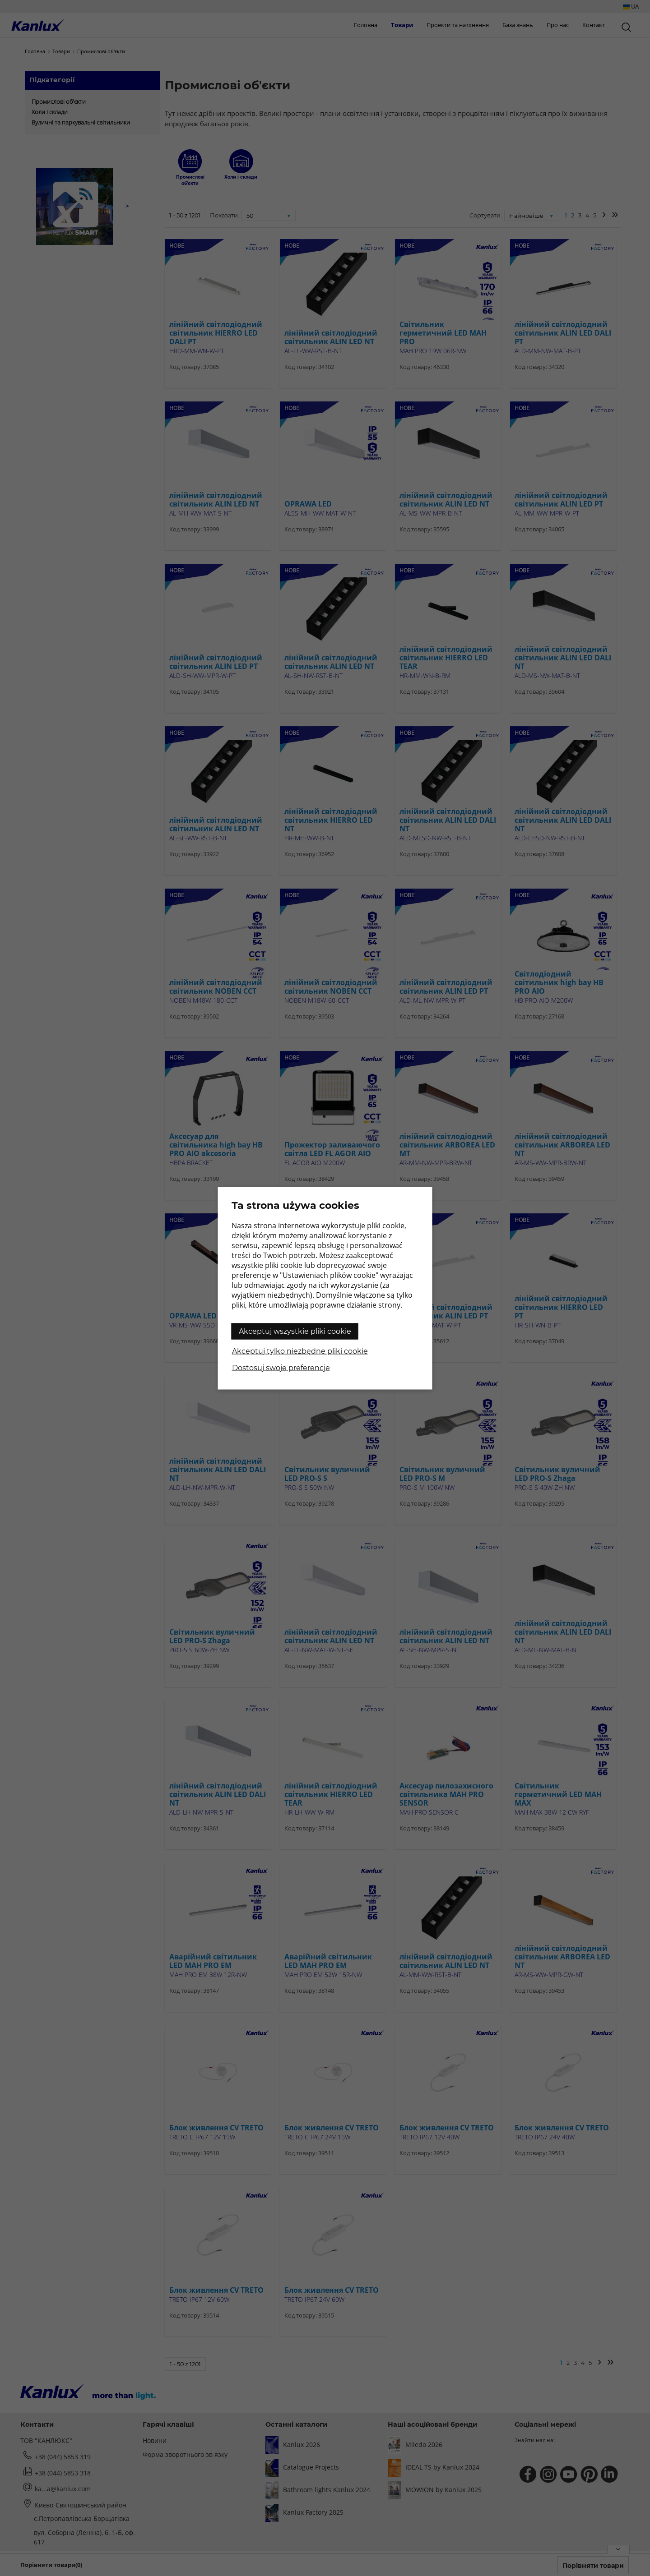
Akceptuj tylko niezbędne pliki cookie (300, 1350)
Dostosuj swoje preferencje (281, 1367)
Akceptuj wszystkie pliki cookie (295, 1331)
